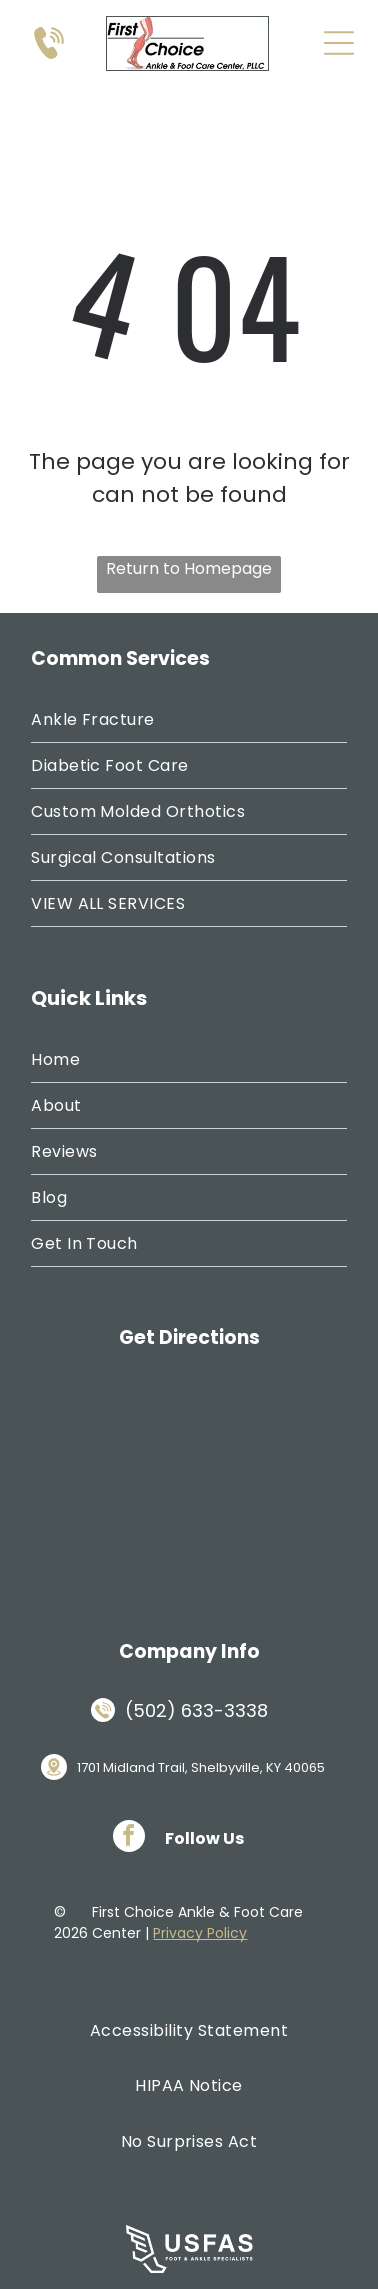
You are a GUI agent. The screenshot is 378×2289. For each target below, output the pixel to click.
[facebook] (129, 1838)
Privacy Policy (200, 1933)
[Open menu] (339, 43)
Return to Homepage (189, 568)
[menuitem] (189, 720)
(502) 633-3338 (196, 1710)
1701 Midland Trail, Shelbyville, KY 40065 (201, 1767)
